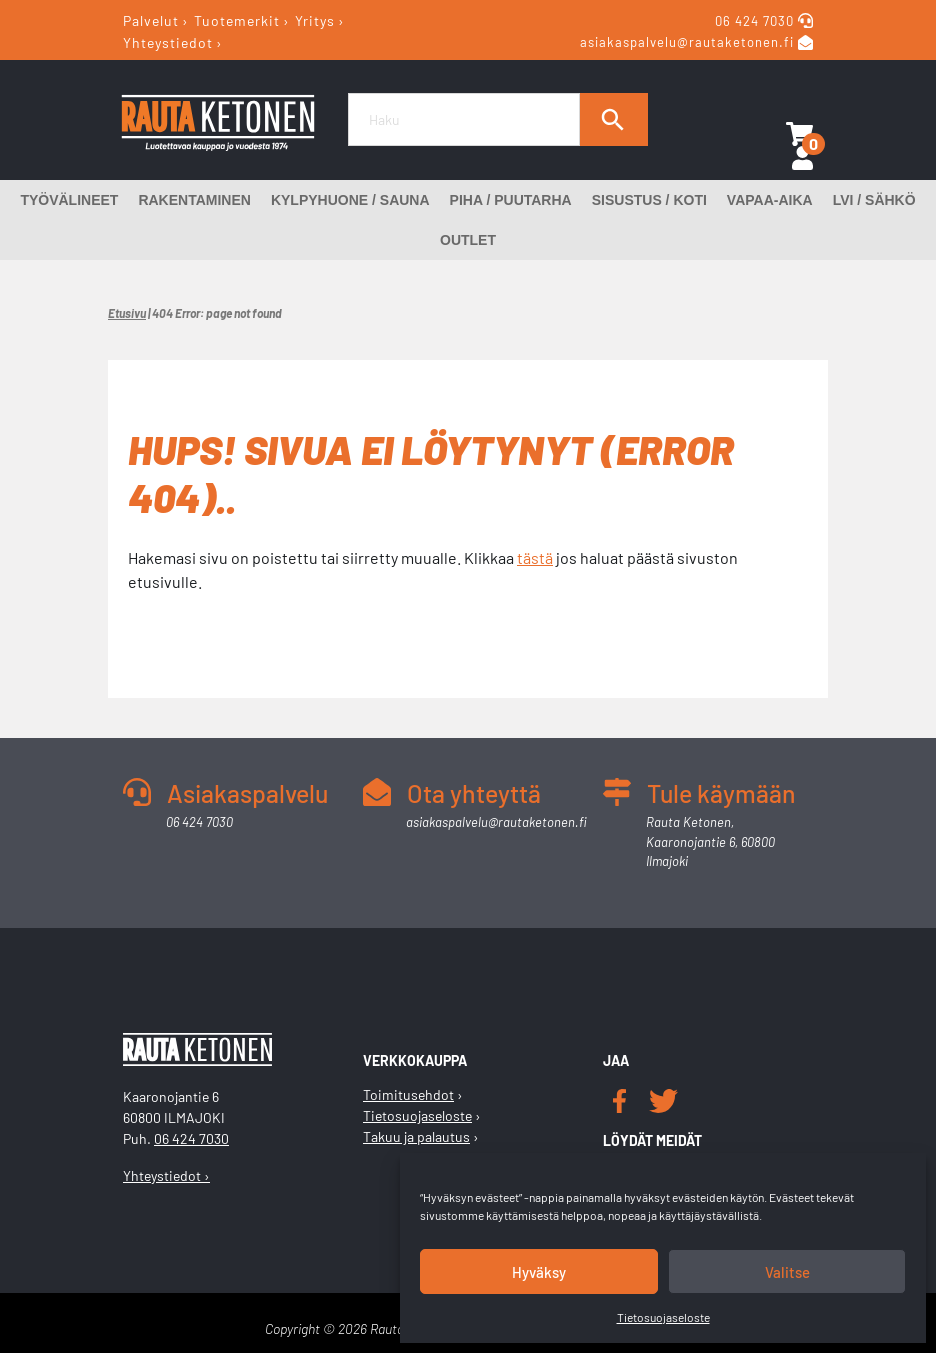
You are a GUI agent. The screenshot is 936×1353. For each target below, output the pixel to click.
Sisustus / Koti (649, 200)
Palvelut (151, 20)
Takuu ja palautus (416, 1136)
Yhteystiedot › (166, 1175)
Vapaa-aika (770, 200)
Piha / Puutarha (511, 200)
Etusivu (127, 313)
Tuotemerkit (237, 20)
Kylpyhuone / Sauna (350, 200)
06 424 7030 (756, 21)
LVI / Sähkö (874, 200)
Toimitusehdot (408, 1094)
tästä (535, 557)
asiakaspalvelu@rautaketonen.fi (687, 43)
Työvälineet (69, 200)
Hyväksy (539, 1272)
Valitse (787, 1272)
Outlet (468, 240)
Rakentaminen (194, 200)
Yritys (315, 20)
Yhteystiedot (168, 41)
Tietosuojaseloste (663, 1317)
